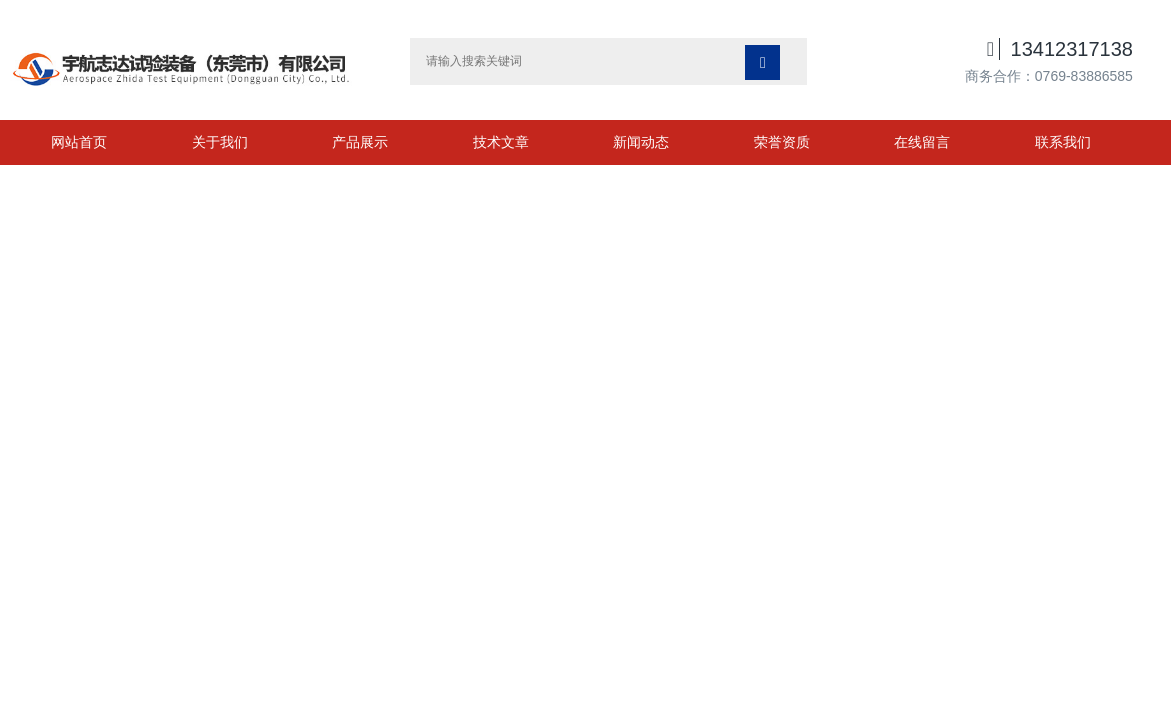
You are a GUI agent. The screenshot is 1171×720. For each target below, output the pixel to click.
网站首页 (79, 142)
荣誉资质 (782, 142)
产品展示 (360, 142)
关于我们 (220, 142)
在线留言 (922, 142)
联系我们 (1063, 142)
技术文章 (501, 142)
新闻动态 (641, 142)
